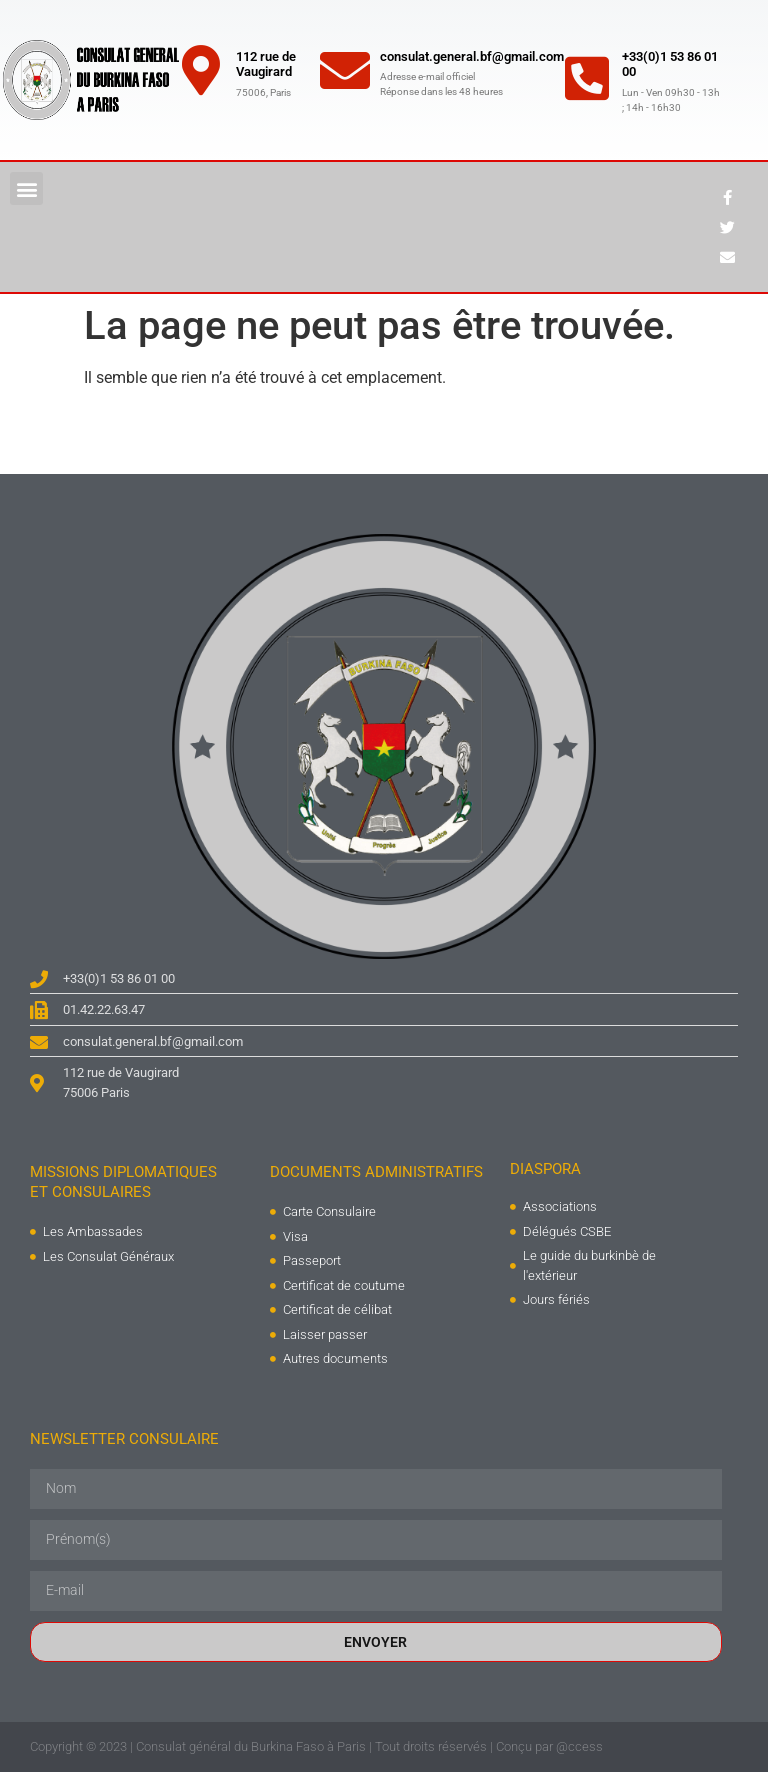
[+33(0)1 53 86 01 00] (587, 78)
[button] (26, 188)
